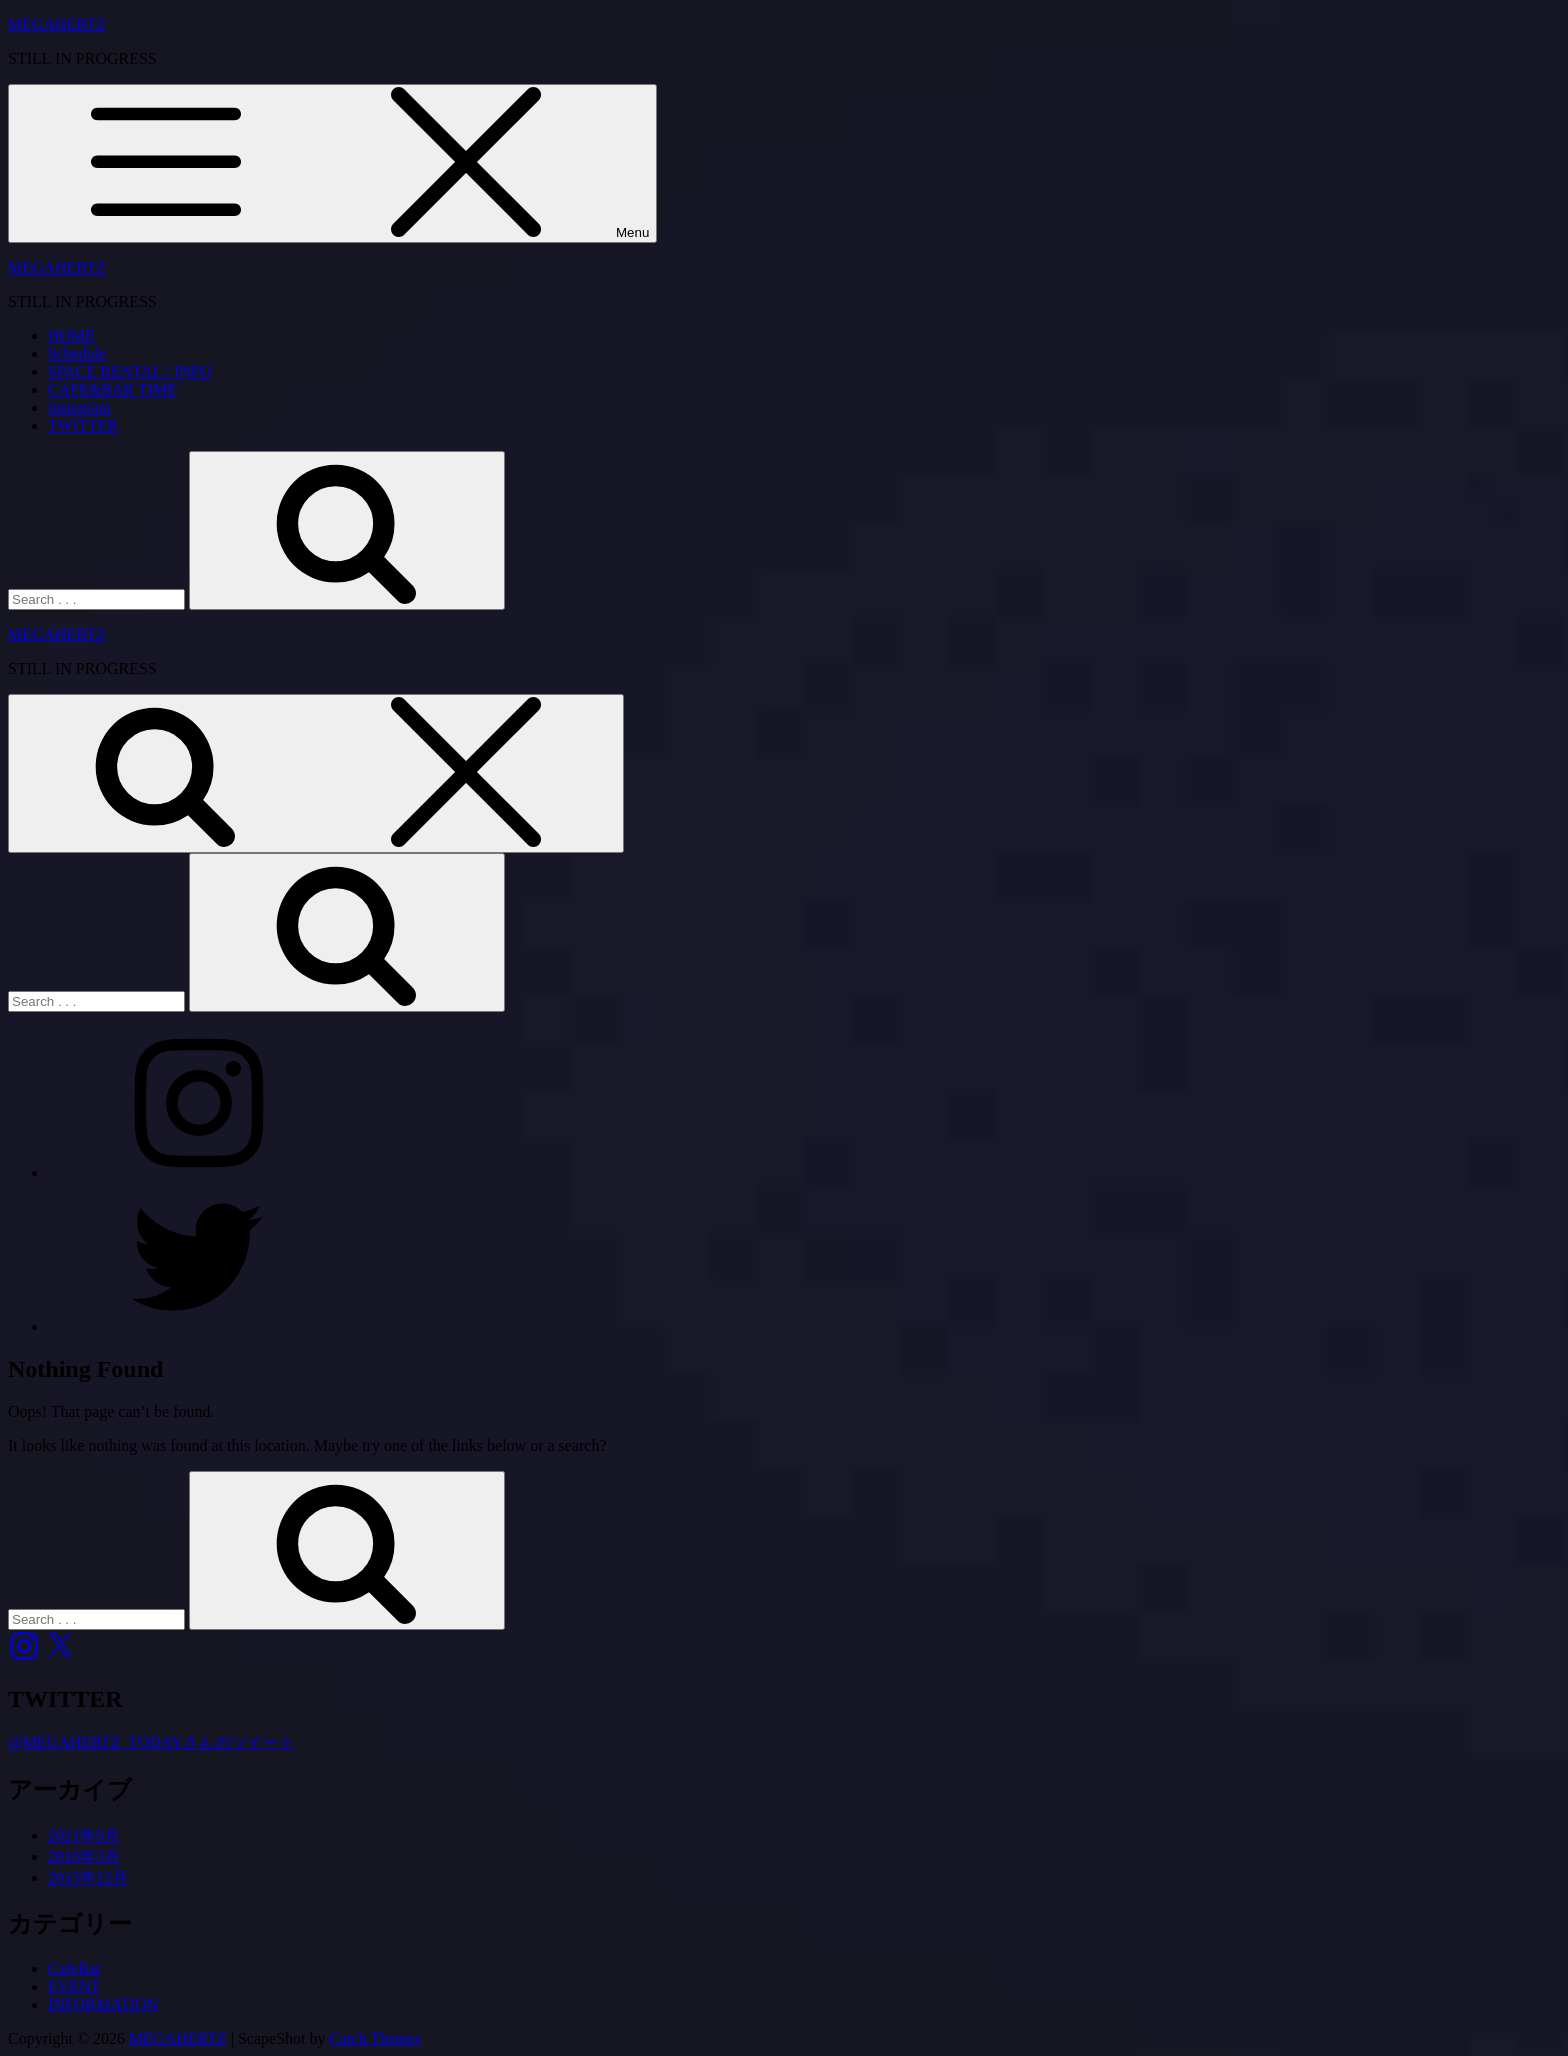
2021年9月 (84, 1835)
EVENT (74, 1986)
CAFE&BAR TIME (112, 389)
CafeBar (74, 1968)
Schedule (77, 353)
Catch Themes (376, 2038)
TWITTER (83, 425)
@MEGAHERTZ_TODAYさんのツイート (151, 1742)
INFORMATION (103, 2004)
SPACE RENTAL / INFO (129, 371)
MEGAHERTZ (57, 24)
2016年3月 (84, 1856)
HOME (71, 335)
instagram (79, 407)
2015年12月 (88, 1877)
